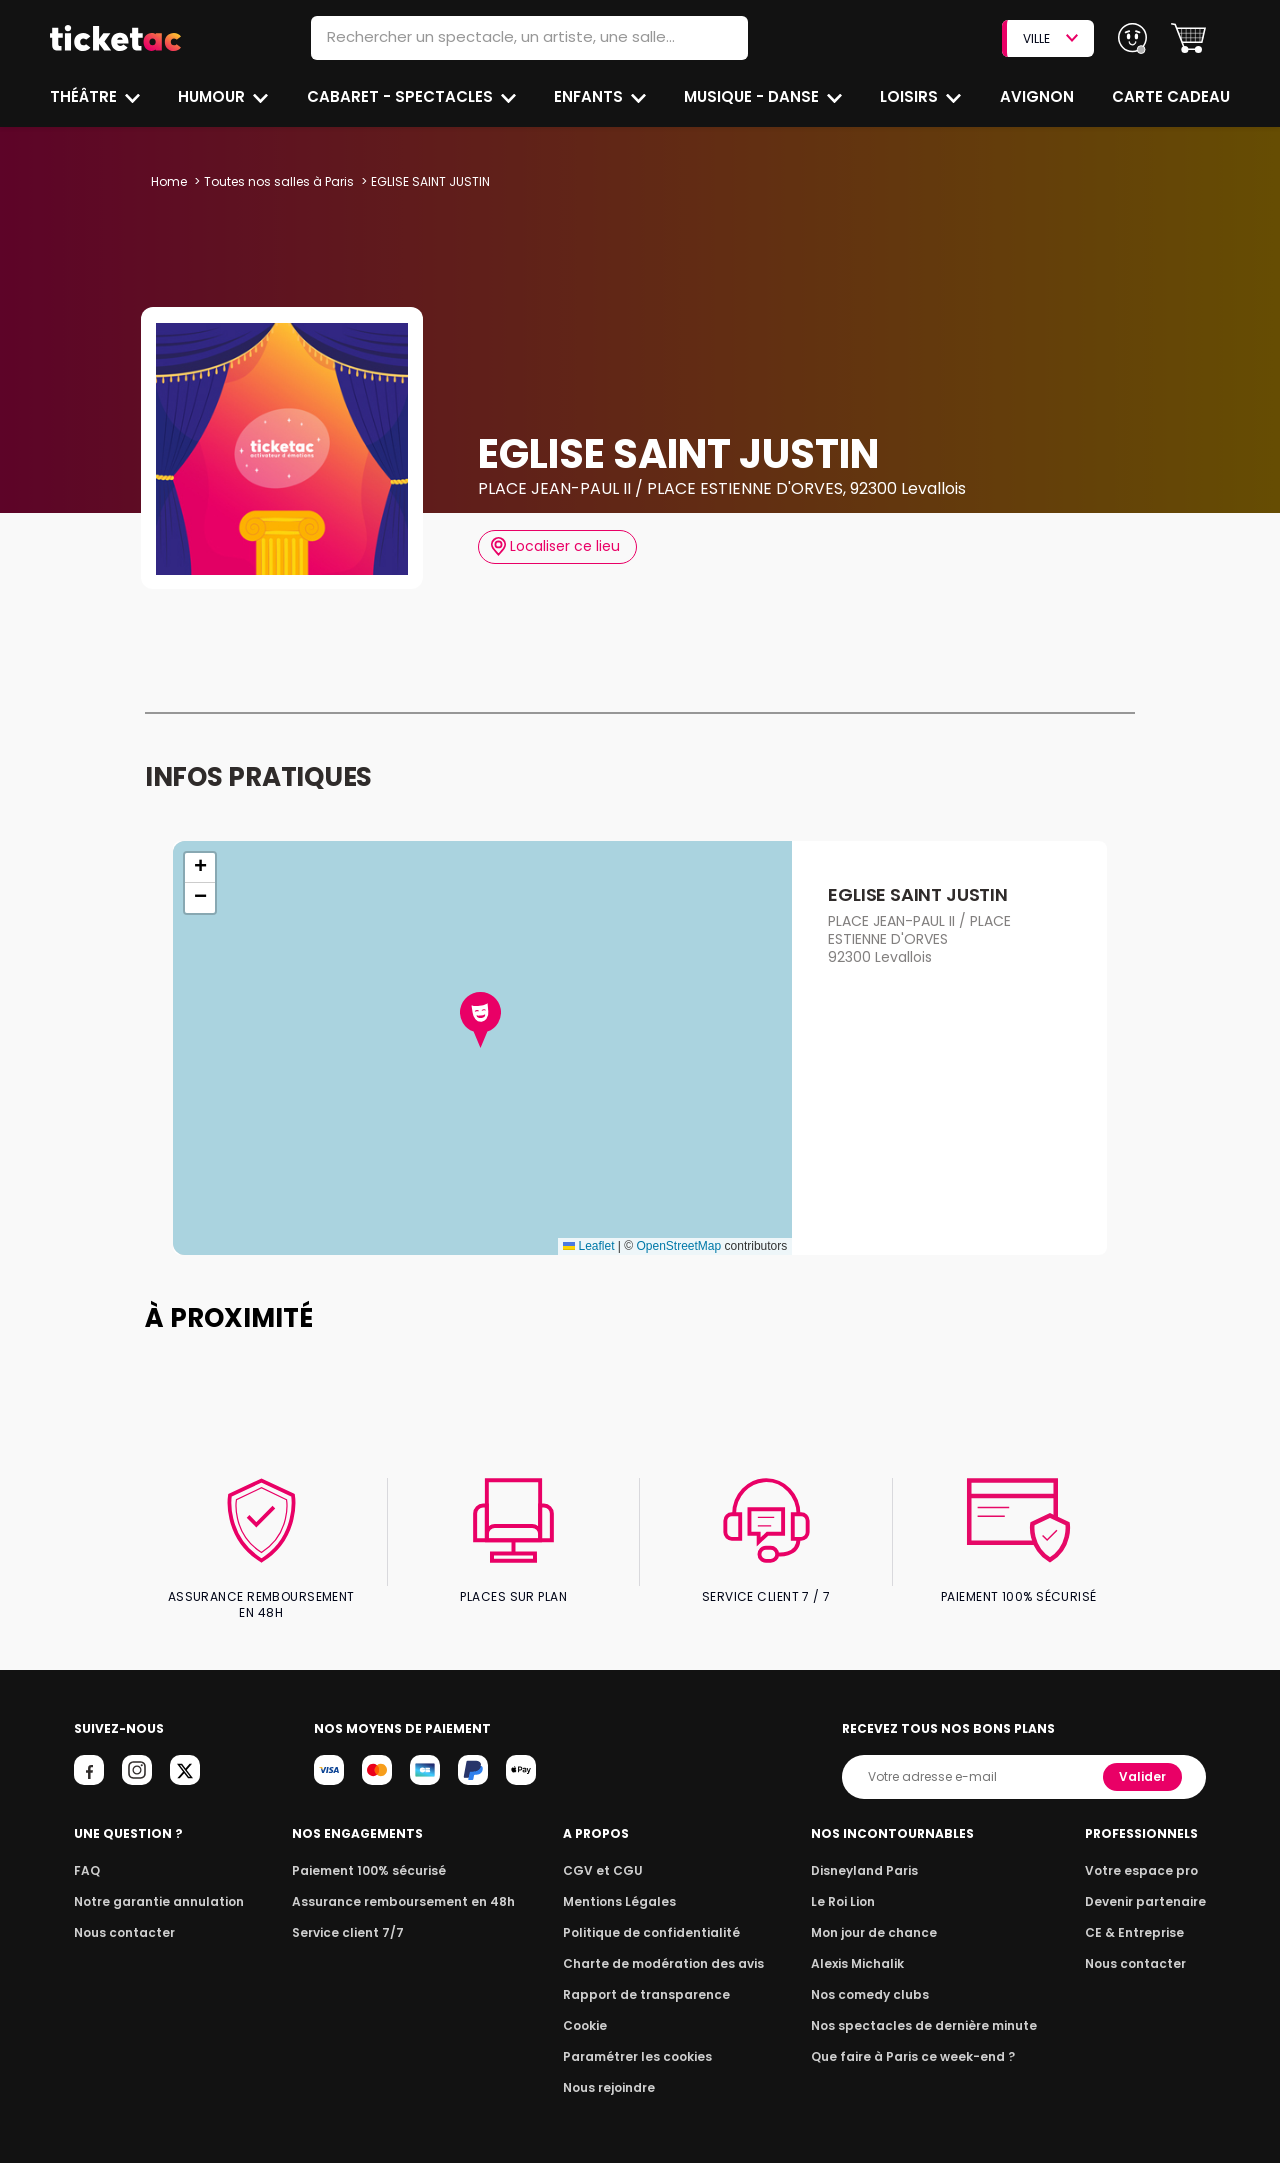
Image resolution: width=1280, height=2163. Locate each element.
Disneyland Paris (869, 1853)
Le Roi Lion (849, 1884)
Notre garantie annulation (153, 1884)
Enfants (588, 96)
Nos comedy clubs (874, 1977)
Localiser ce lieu (555, 546)
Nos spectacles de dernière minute (924, 2008)
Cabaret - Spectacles (401, 96)
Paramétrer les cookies (638, 2039)
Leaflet (588, 1246)
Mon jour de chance (878, 1915)
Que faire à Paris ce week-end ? (914, 2039)
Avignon (1037, 96)
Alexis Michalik (863, 1946)
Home (169, 181)
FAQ (86, 1853)
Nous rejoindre (612, 2070)
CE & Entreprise (1138, 1915)
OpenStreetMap (678, 1246)
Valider (1144, 1759)
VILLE (1050, 38)
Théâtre (84, 96)
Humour (214, 96)
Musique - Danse (753, 96)
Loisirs (912, 96)
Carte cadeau (1173, 96)
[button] (1188, 38)
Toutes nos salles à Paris (276, 181)
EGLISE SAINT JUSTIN (916, 894)
